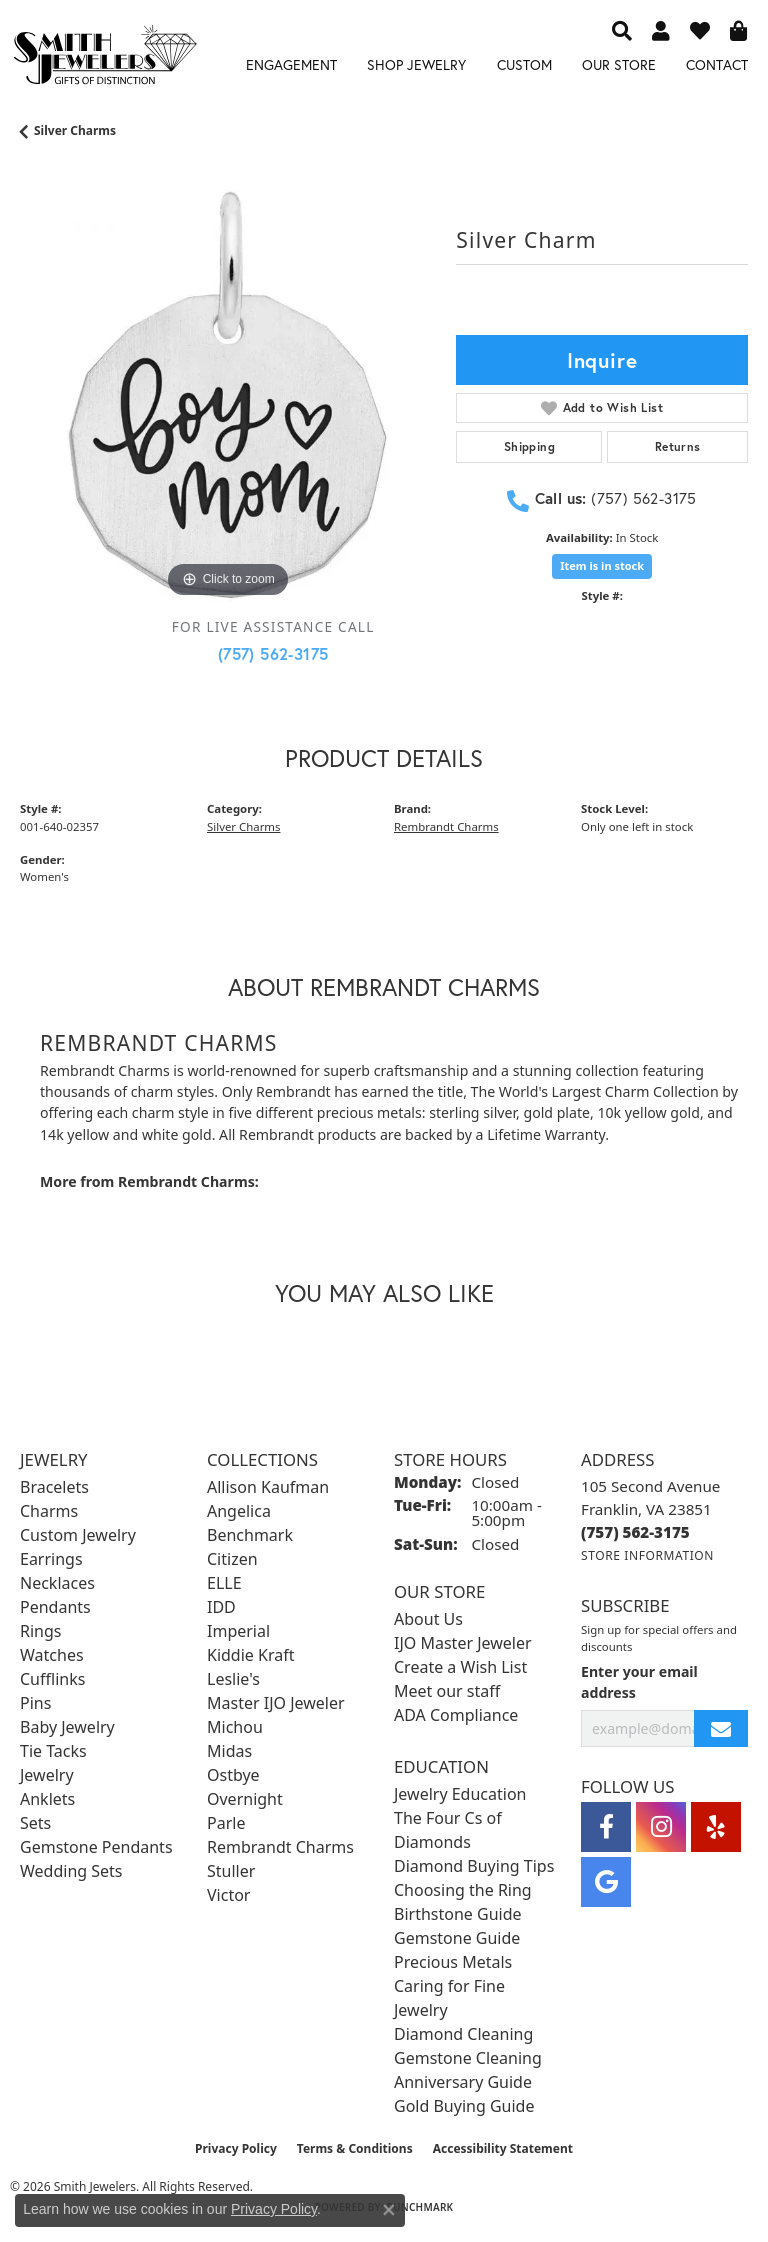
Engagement (291, 64)
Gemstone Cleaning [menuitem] (468, 2058)
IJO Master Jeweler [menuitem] (463, 1643)
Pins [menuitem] (35, 1703)
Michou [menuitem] (235, 1727)
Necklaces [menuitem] (57, 1583)
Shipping (529, 446)
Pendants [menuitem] (55, 1607)
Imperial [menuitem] (238, 1631)
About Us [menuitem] (428, 1619)
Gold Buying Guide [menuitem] (464, 2106)
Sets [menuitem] (35, 1823)
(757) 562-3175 (273, 653)
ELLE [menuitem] (224, 1583)
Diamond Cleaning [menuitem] (463, 2034)
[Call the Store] (635, 1532)
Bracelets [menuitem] (54, 1487)
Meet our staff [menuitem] (447, 1691)
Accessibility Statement (503, 2148)
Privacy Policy (236, 2148)
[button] (622, 30)
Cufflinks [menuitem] (52, 1679)
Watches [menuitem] (52, 1655)
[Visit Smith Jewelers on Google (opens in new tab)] (606, 1882)
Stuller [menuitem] (231, 1871)
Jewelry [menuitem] (47, 1775)
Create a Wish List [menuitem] (460, 1667)
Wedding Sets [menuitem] (71, 1871)
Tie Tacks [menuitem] (53, 1751)
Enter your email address (639, 1682)
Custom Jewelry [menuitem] (78, 1535)
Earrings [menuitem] (51, 1559)
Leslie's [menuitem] (233, 1679)
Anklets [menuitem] (47, 1799)
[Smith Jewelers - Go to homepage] (104, 58)
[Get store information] (647, 1555)
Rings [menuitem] (40, 1631)
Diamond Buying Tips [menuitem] (474, 1866)
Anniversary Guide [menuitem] (463, 2082)
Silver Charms (75, 130)
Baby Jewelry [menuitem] (67, 1727)
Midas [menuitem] (229, 1751)
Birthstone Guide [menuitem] (458, 1914)
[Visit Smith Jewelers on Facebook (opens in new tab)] (606, 1827)
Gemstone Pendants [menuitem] (96, 1847)
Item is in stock (602, 565)
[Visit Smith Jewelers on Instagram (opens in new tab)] (661, 1827)
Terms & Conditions (355, 2148)
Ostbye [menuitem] (233, 1775)
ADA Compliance (456, 1715)
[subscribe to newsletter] (721, 1728)
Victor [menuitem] (228, 1895)
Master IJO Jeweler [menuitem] (276, 1703)
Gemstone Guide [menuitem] (457, 1938)
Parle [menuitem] (226, 1823)
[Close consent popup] (389, 2210)
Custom (524, 64)
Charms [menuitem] (49, 1511)
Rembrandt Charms (446, 826)
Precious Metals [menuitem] (453, 1962)
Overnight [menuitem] (245, 1799)
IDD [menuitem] (221, 1607)
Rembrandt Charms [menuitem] (280, 1847)
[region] (228, 395)
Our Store (619, 64)
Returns (678, 446)
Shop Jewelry (416, 64)
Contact (717, 64)
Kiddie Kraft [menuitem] (250, 1655)
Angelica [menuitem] (239, 1511)
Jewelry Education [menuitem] (460, 1794)
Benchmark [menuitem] (250, 1535)
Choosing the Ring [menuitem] (463, 1890)
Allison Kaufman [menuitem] (268, 1487)
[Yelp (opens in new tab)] (716, 1827)
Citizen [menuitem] (232, 1559)
